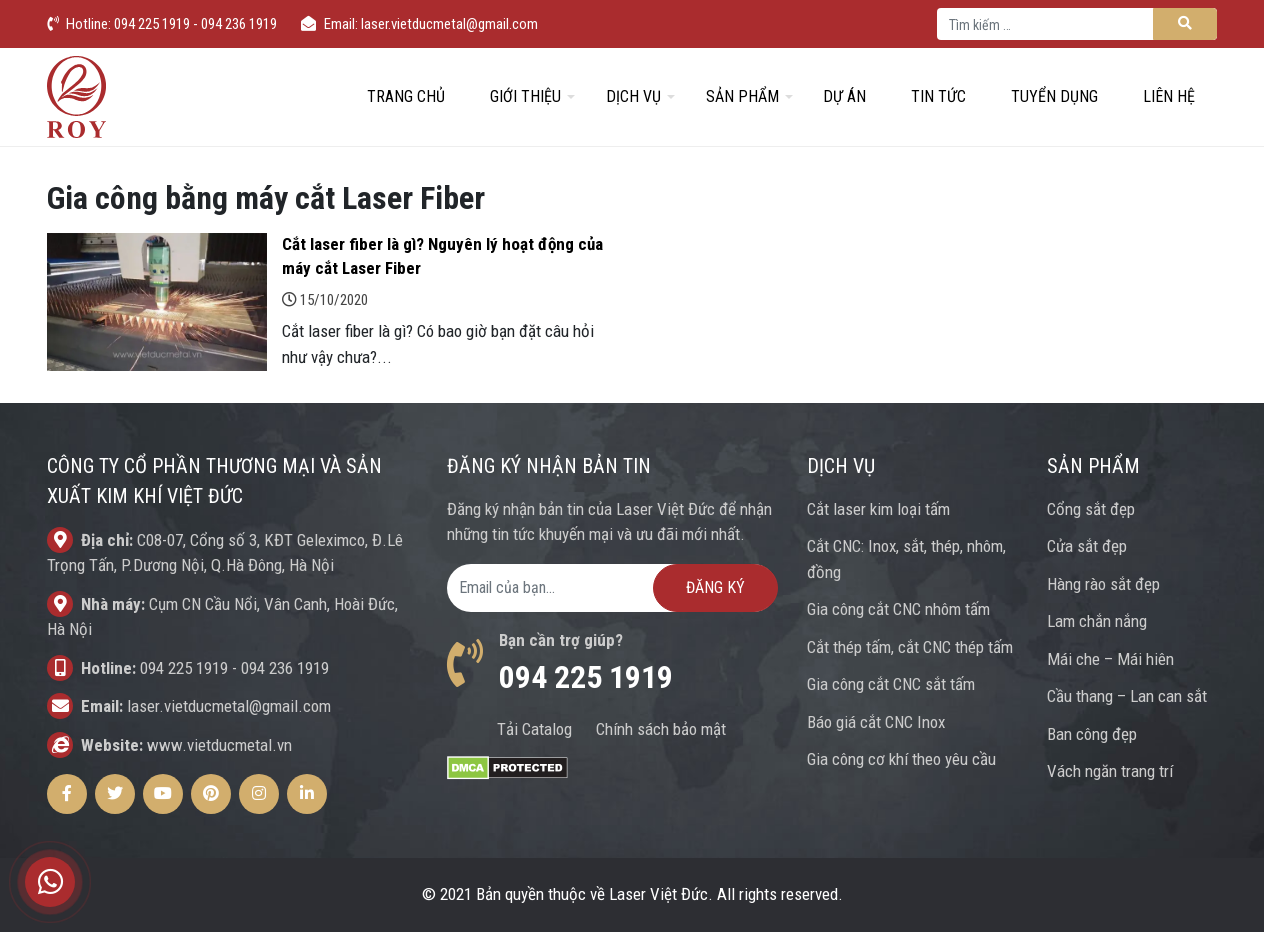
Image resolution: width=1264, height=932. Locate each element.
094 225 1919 (184, 668)
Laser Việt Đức (658, 894)
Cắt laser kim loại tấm (878, 509)
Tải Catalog (534, 729)
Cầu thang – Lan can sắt (1127, 696)
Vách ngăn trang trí (1110, 771)
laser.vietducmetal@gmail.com (229, 706)
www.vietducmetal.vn (219, 745)
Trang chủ (406, 96)
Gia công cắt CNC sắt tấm (891, 684)
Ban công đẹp (1092, 734)
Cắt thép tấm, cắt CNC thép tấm (910, 647)
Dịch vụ (633, 96)
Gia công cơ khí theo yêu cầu (901, 759)
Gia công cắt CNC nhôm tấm (898, 609)
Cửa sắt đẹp (1087, 546)
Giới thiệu (525, 96)
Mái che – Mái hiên (1110, 659)
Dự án (844, 96)
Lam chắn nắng (1097, 621)
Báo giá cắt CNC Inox (876, 722)
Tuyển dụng (1054, 96)
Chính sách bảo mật (661, 729)
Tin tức (938, 96)
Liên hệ (1169, 96)
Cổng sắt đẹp (1091, 509)
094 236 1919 (285, 668)
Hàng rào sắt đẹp (1103, 584)
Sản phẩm (742, 96)
